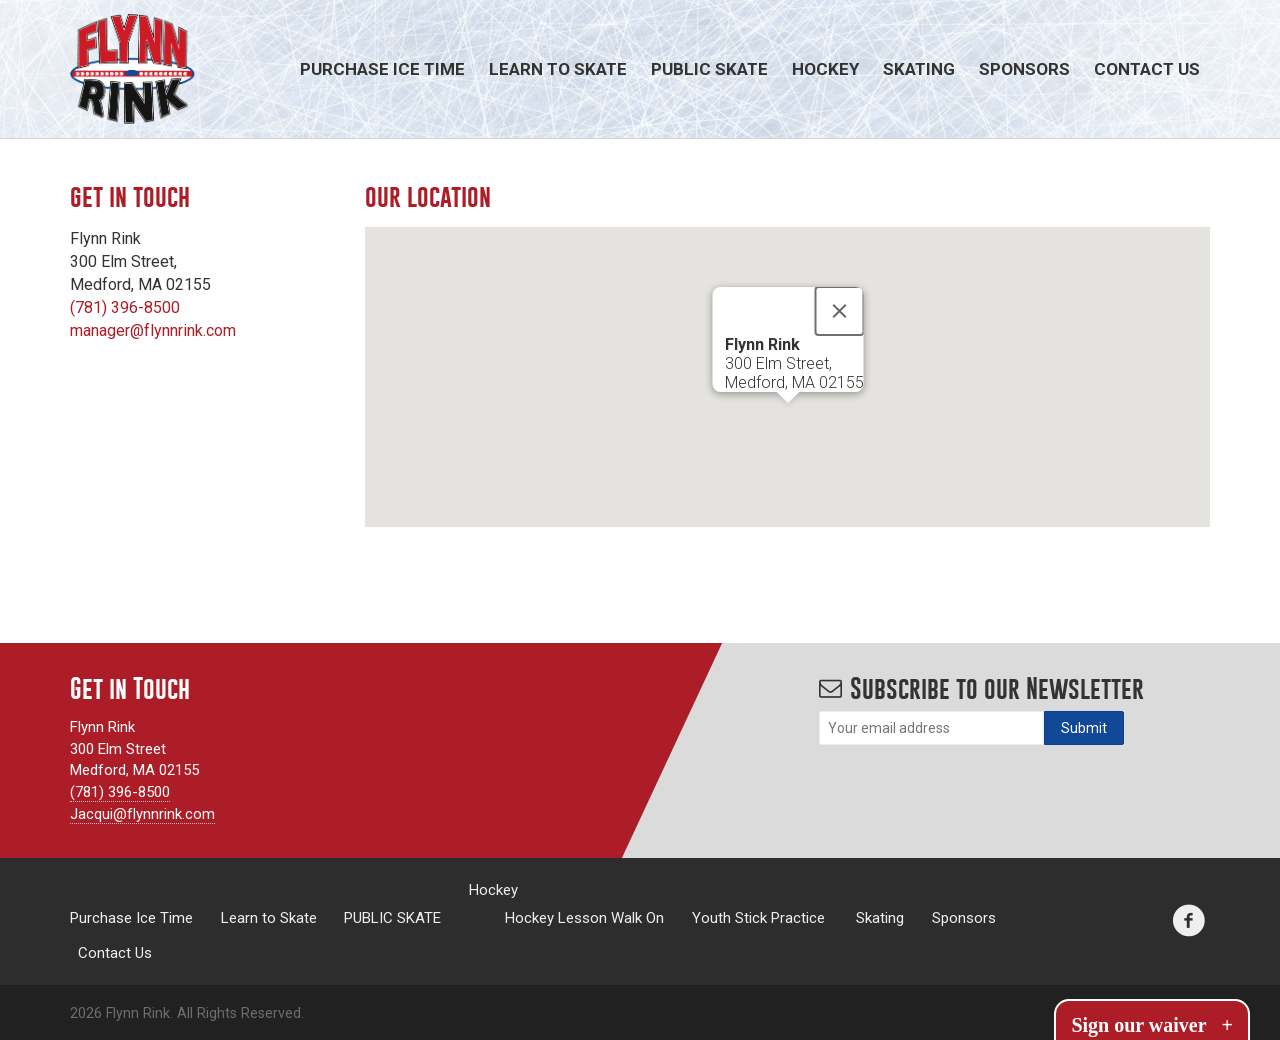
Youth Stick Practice (758, 917)
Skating (919, 69)
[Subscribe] (1084, 728)
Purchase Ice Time (382, 69)
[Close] (839, 311)
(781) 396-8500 (125, 307)
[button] (788, 421)
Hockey (825, 69)
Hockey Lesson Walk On (584, 917)
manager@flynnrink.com (153, 330)
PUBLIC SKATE (709, 69)
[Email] (931, 728)
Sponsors (1024, 69)
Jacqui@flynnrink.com (142, 814)
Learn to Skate (558, 69)
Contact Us (1147, 69)
